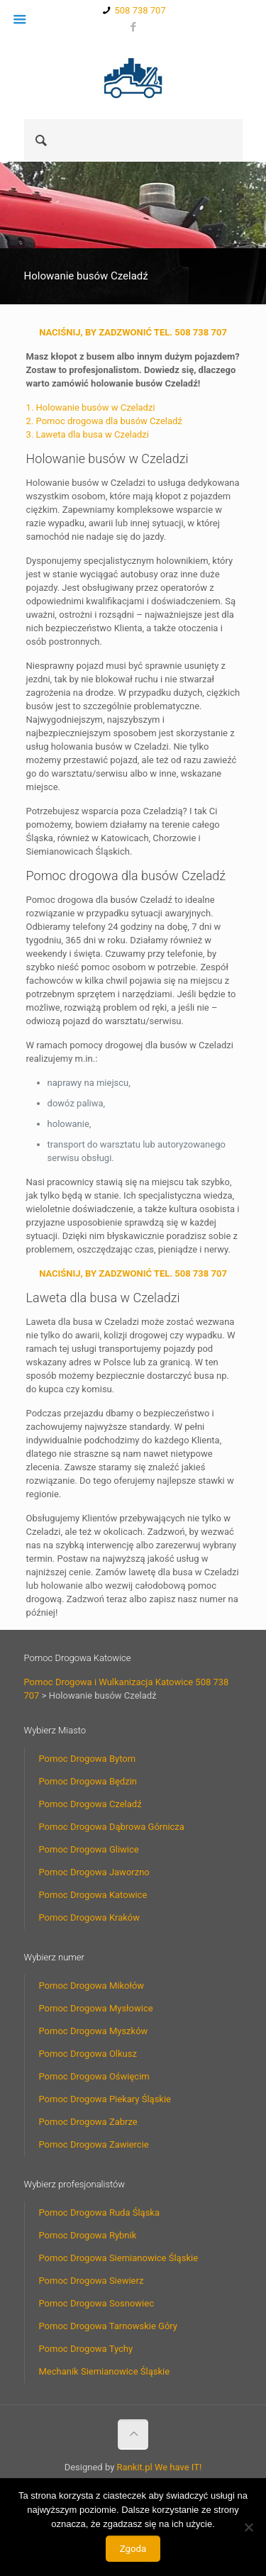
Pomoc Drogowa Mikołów (92, 1985)
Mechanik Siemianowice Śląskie (104, 2371)
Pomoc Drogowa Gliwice (89, 1849)
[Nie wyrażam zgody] (248, 2527)
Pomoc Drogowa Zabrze (88, 2121)
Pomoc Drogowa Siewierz (91, 2280)
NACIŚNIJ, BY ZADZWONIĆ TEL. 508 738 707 (133, 332)
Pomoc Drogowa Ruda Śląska (99, 2212)
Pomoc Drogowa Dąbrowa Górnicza (111, 1826)
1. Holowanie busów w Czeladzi (90, 407)
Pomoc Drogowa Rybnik (88, 2235)
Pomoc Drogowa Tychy (86, 2348)
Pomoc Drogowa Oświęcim (94, 2076)
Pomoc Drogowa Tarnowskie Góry (108, 2326)
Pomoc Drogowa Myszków (93, 2031)
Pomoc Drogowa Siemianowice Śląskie (119, 2258)
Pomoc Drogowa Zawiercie (94, 2144)
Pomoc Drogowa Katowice (93, 1894)
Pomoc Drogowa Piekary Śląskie (105, 2099)
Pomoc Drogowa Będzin (88, 1781)
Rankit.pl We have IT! (159, 2467)
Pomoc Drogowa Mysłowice (96, 2008)
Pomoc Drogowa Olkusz (88, 2053)
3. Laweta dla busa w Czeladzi (87, 434)
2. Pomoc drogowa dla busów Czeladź (104, 421)
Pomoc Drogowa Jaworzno (94, 1872)
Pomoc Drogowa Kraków (89, 1917)
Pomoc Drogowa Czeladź (90, 1804)
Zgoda (133, 2548)
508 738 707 (139, 10)
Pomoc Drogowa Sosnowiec (96, 2303)
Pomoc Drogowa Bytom (87, 1758)
